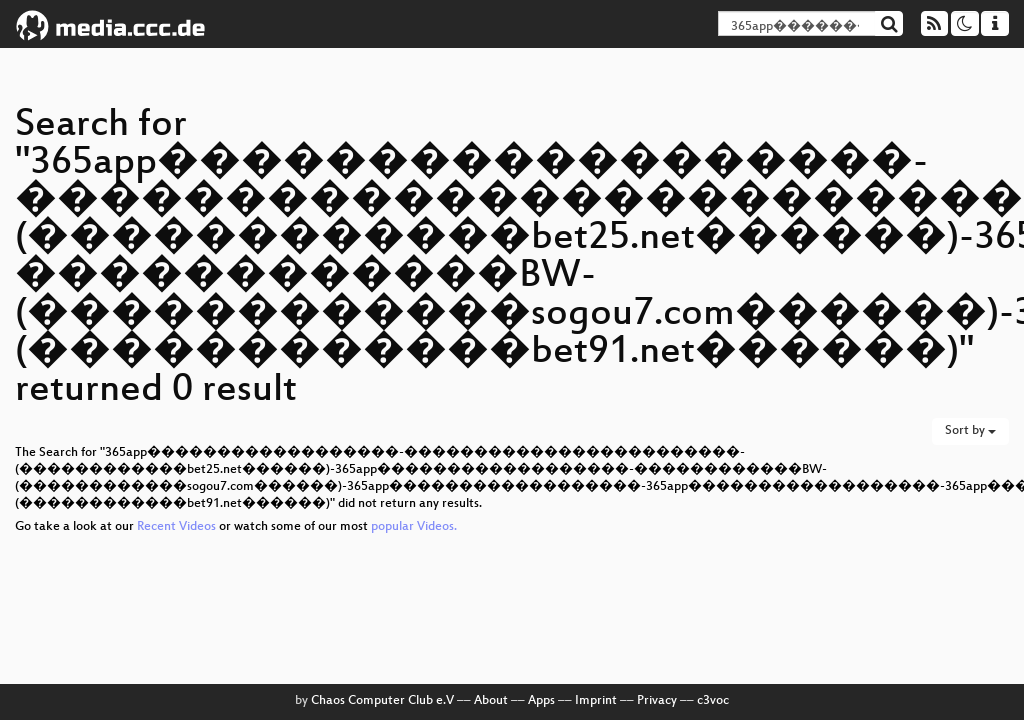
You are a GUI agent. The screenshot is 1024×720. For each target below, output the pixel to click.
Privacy (657, 701)
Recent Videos (178, 527)
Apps (541, 701)
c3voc (713, 701)
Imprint (596, 701)
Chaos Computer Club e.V (382, 701)
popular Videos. (414, 527)
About (491, 701)
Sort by (970, 431)
